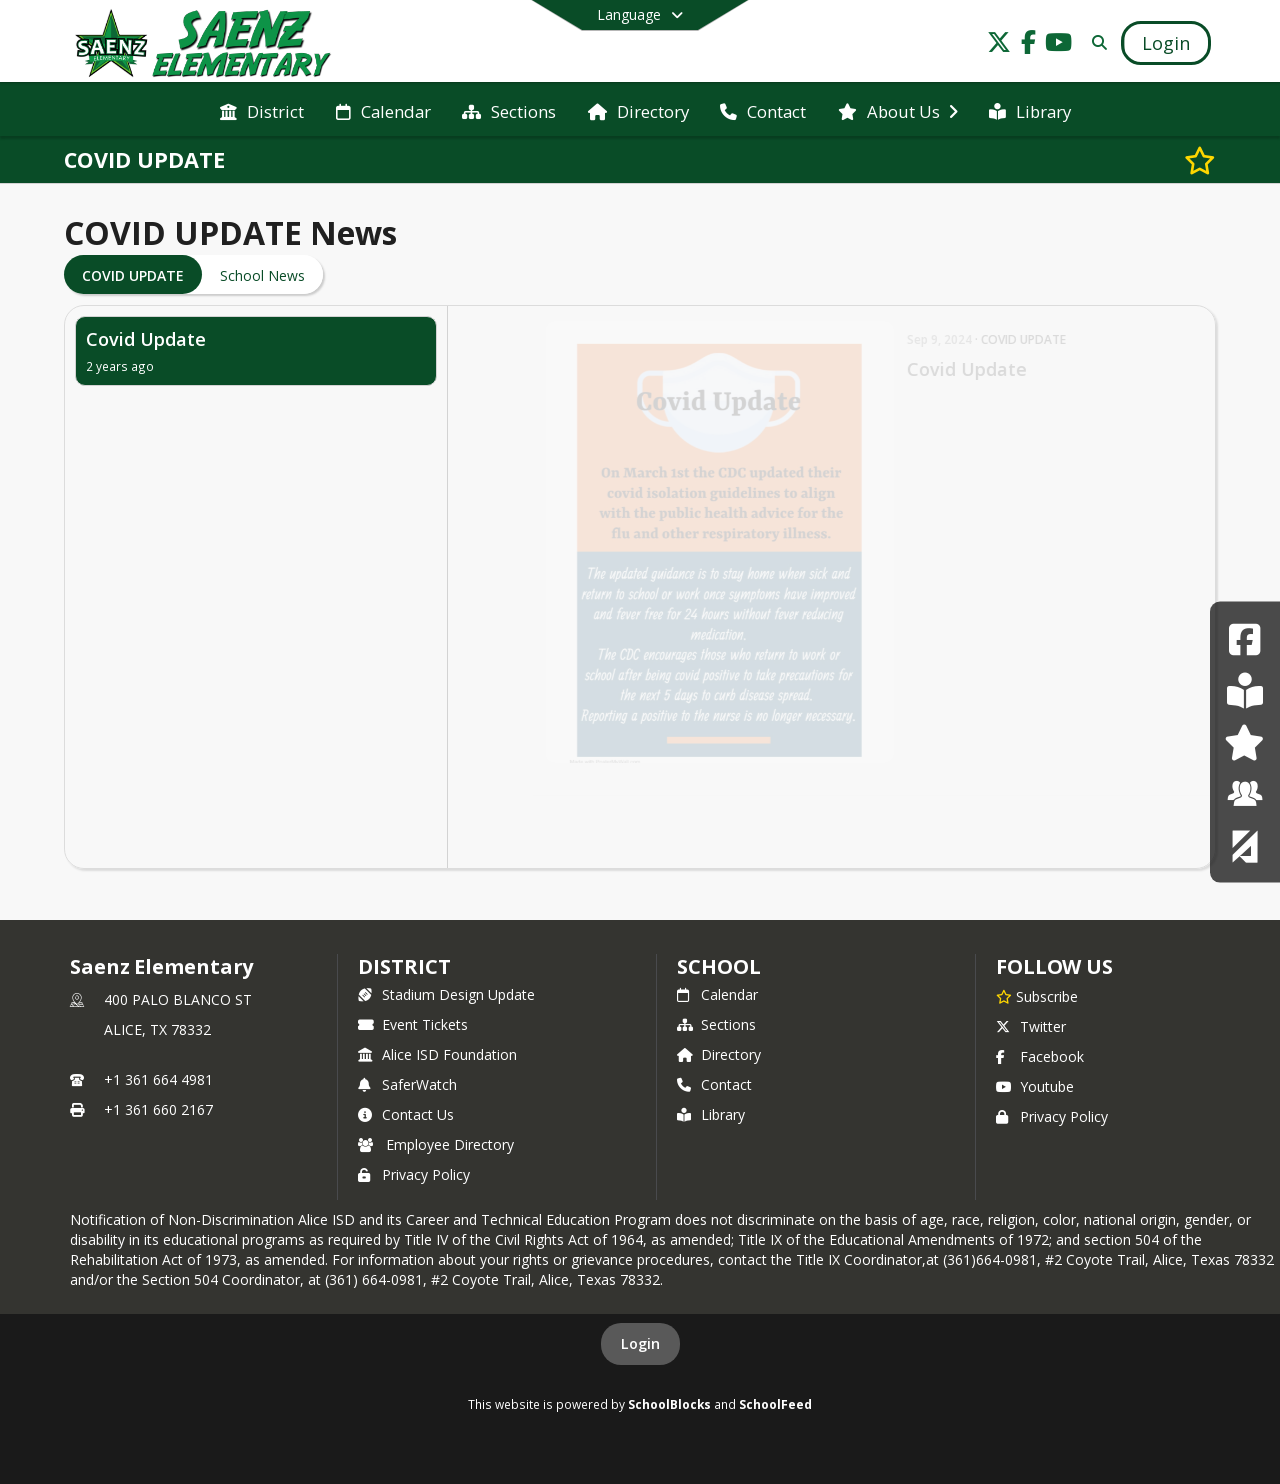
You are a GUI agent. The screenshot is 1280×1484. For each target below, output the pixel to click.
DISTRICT (404, 966)
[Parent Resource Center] (1244, 741)
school (718, 966)
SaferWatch (407, 1084)
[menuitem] (262, 110)
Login (640, 1343)
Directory (719, 1054)
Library (711, 1114)
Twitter (1031, 1026)
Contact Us (406, 1114)
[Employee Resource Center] (1245, 793)
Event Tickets (413, 1024)
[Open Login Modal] (1166, 43)
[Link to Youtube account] (1059, 45)
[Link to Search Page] (1095, 42)
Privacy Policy (414, 1174)
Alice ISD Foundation (437, 1054)
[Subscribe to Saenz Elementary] (1037, 996)
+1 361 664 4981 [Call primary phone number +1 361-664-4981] (158, 1079)
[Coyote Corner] (1245, 844)
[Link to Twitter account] (999, 45)
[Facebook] (1244, 638)
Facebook (1040, 1056)
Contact (714, 1084)
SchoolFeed (775, 1404)
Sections (716, 1024)
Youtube (1035, 1086)
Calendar (717, 994)
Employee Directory (436, 1144)
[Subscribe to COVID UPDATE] (1200, 160)
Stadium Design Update (446, 994)
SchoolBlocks (669, 1404)
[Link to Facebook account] (1029, 45)
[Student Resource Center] (1244, 690)
